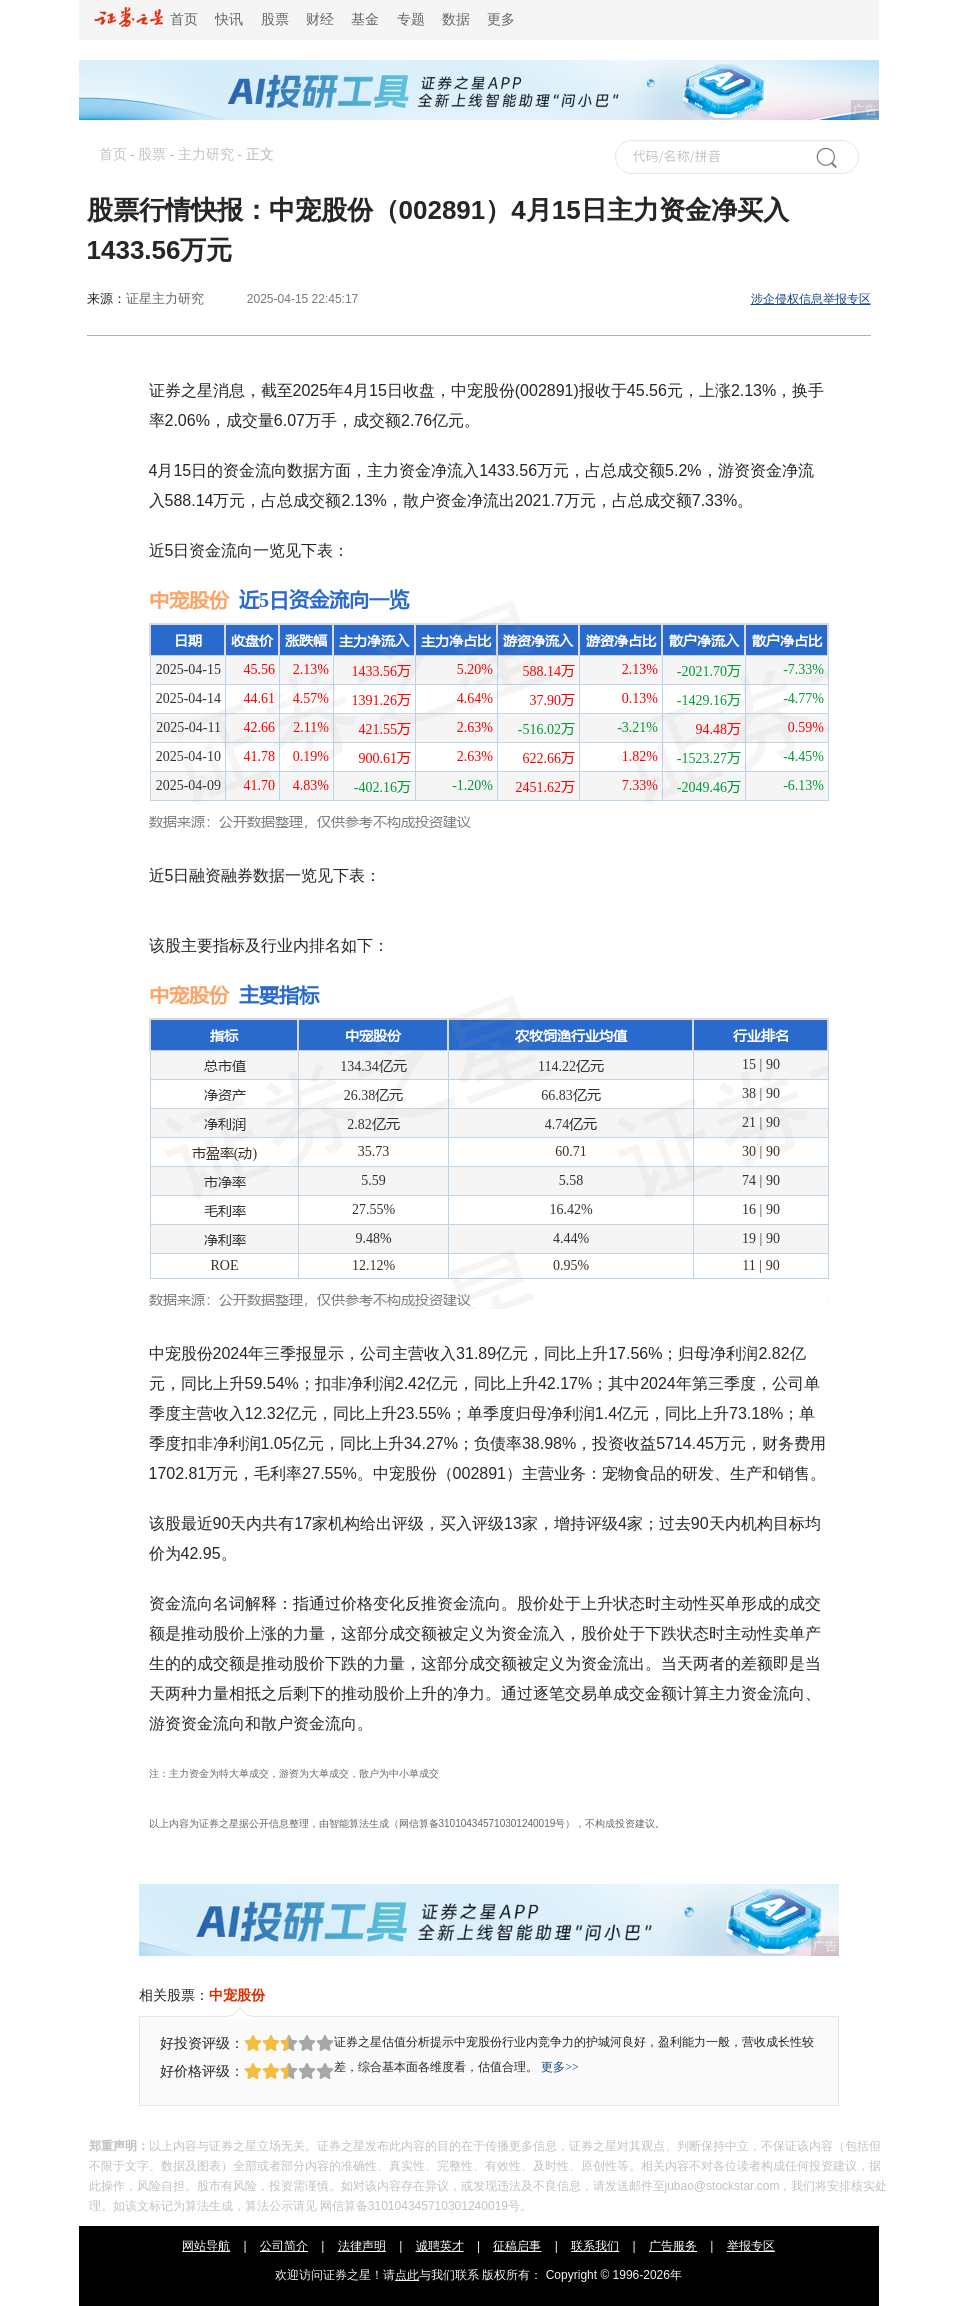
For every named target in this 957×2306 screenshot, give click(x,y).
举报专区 (751, 2246)
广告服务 (673, 2246)
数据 (456, 19)
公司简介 (284, 2246)
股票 (275, 19)
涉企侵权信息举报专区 (811, 299)
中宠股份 (237, 1995)
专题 (411, 19)
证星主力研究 (165, 298)
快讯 (229, 19)
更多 (501, 19)
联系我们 (595, 2246)
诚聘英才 (440, 2246)
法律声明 (362, 2246)
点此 (407, 2275)
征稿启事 (517, 2246)
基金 (365, 19)
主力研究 (206, 154)
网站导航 (206, 2246)
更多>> (560, 2067)
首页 (146, 19)
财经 (320, 19)
